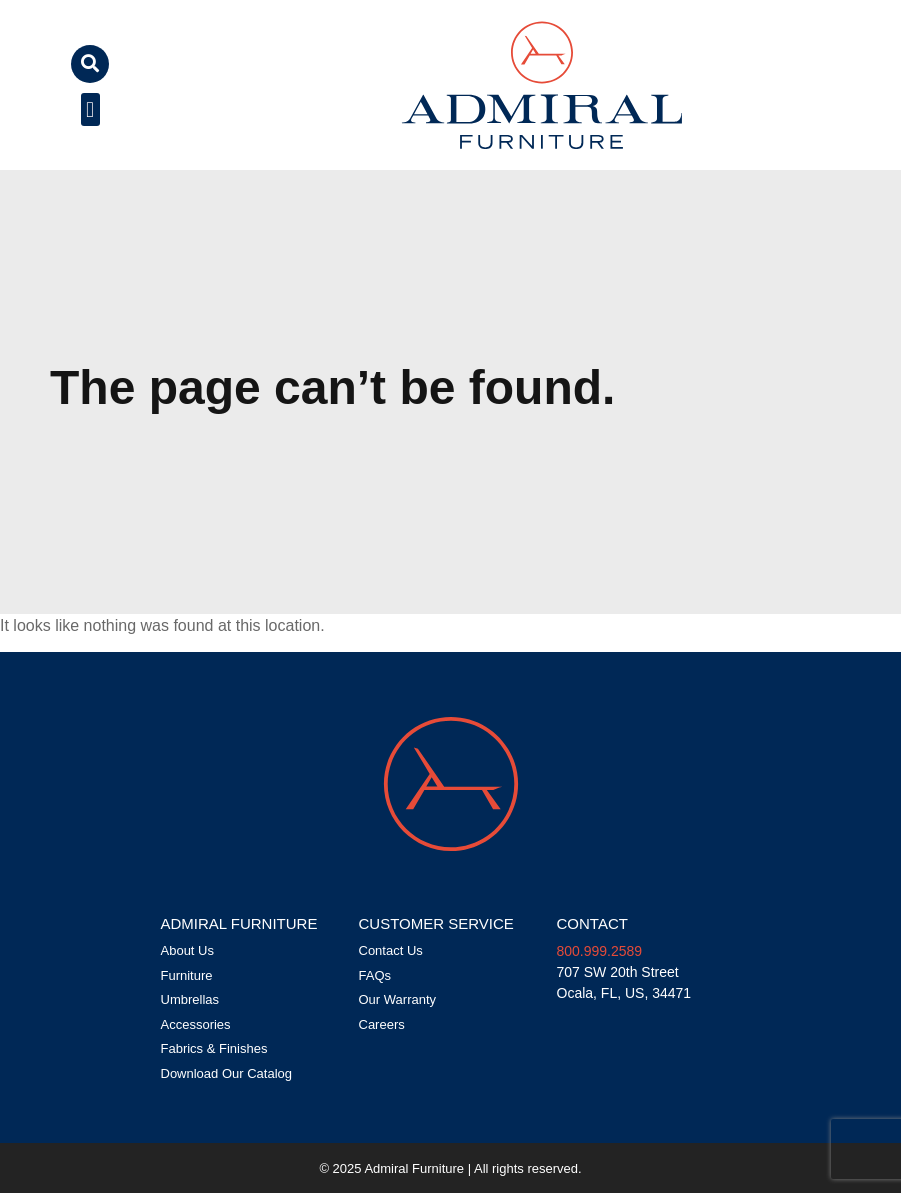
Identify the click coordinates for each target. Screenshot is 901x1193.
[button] (90, 64)
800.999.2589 (600, 951)
